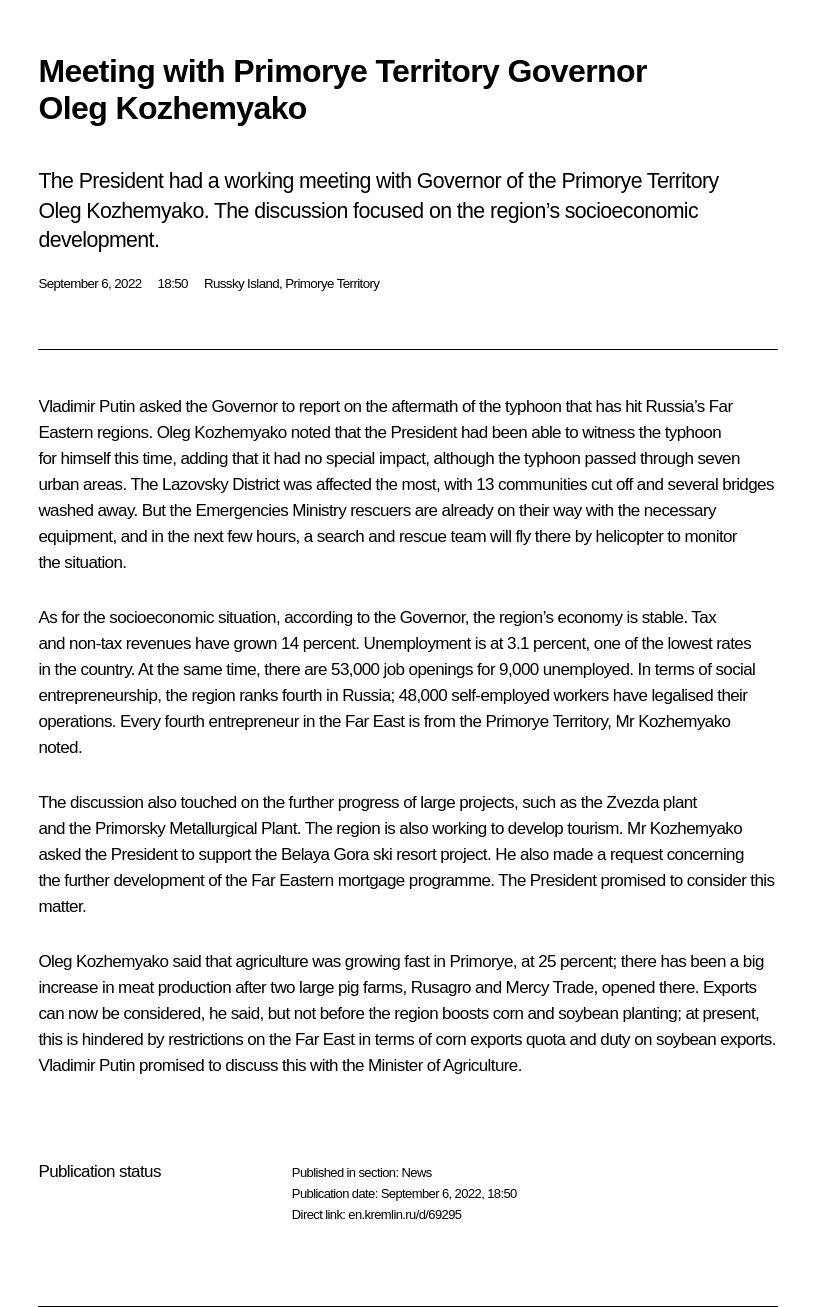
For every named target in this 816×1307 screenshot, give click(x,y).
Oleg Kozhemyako (222, 432)
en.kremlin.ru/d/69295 (404, 1214)
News (416, 1172)
